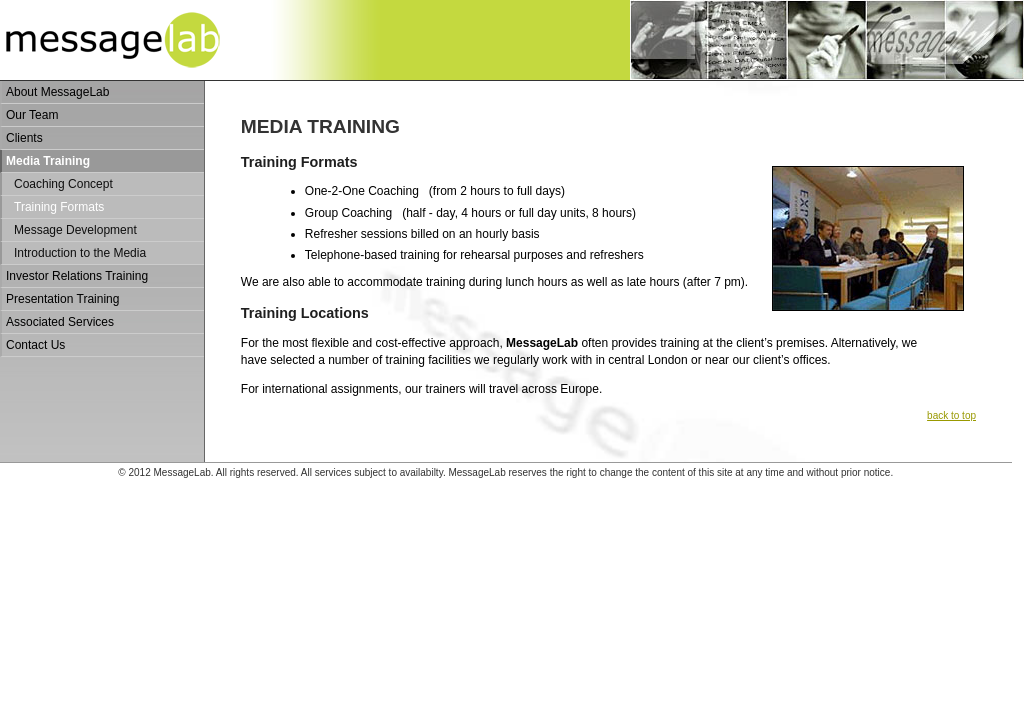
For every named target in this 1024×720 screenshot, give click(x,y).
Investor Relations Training (77, 276)
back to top (951, 415)
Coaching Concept (63, 184)
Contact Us (35, 345)
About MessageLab (57, 92)
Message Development (75, 230)
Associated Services (60, 322)
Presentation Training (62, 299)
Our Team (32, 115)
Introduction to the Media (80, 253)
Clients (24, 138)
